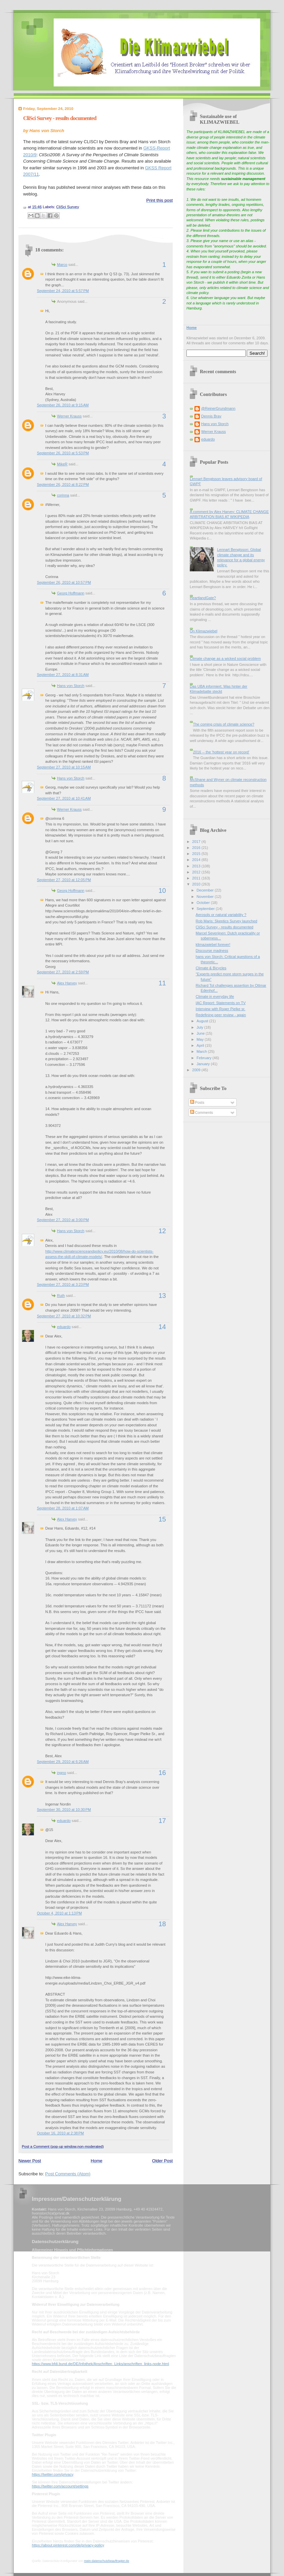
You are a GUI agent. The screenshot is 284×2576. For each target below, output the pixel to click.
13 (162, 1295)
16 (162, 1772)
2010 (197, 884)
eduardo (64, 1327)
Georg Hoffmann (70, 593)
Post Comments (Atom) (68, 2173)
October (203, 903)
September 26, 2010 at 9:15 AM (63, 405)
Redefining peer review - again (221, 1015)
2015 (197, 854)
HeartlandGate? (203, 598)
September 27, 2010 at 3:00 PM (63, 1220)
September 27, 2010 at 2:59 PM (63, 972)
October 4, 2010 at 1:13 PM (59, 1913)
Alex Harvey (67, 983)
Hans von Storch (70, 686)
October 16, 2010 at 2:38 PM (60, 2133)
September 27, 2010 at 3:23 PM (63, 1284)
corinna (63, 495)
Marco (62, 265)
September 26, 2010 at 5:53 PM (63, 453)
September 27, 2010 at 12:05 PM (64, 880)
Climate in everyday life (215, 996)
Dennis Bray (211, 416)
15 (162, 1519)
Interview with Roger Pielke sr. (220, 1009)
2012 (197, 872)
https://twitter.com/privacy (52, 2474)
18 (162, 1924)
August (202, 1021)
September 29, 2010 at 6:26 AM (63, 1762)
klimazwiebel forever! (213, 944)
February (204, 1058)
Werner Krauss (69, 416)
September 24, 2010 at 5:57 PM (63, 291)
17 (162, 1820)
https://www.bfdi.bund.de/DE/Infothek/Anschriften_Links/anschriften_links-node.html (100, 2364)
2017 (197, 842)
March (202, 1051)
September (206, 909)
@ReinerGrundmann (218, 408)
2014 (197, 860)
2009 (197, 1070)
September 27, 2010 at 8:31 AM (63, 675)
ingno (61, 1773)
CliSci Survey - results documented (59, 118)
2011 (197, 878)
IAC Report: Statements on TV (221, 1003)
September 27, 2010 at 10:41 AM (64, 798)
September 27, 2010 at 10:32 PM (64, 1316)
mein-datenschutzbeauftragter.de (106, 2561)
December (205, 890)
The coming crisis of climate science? (223, 724)
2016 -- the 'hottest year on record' (221, 752)
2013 (197, 866)
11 (162, 983)
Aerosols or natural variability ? (221, 915)
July (200, 1027)
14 (162, 1326)
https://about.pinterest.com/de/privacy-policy (68, 2545)
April (200, 1045)
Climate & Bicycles (211, 968)
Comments (201, 1112)
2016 (197, 848)
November (205, 897)
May (200, 1039)
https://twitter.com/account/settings (60, 2486)
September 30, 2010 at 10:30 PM (64, 1810)
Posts (197, 1102)
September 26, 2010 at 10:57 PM (64, 582)
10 (162, 890)
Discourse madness (212, 951)
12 (162, 1231)
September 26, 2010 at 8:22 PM (63, 484)
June (201, 1033)
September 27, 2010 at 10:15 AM (64, 767)
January (203, 1064)
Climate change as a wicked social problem (225, 658)
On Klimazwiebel (203, 631)
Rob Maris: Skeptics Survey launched (227, 921)
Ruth (61, 1296)
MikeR (62, 464)
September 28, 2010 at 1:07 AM (63, 1508)
